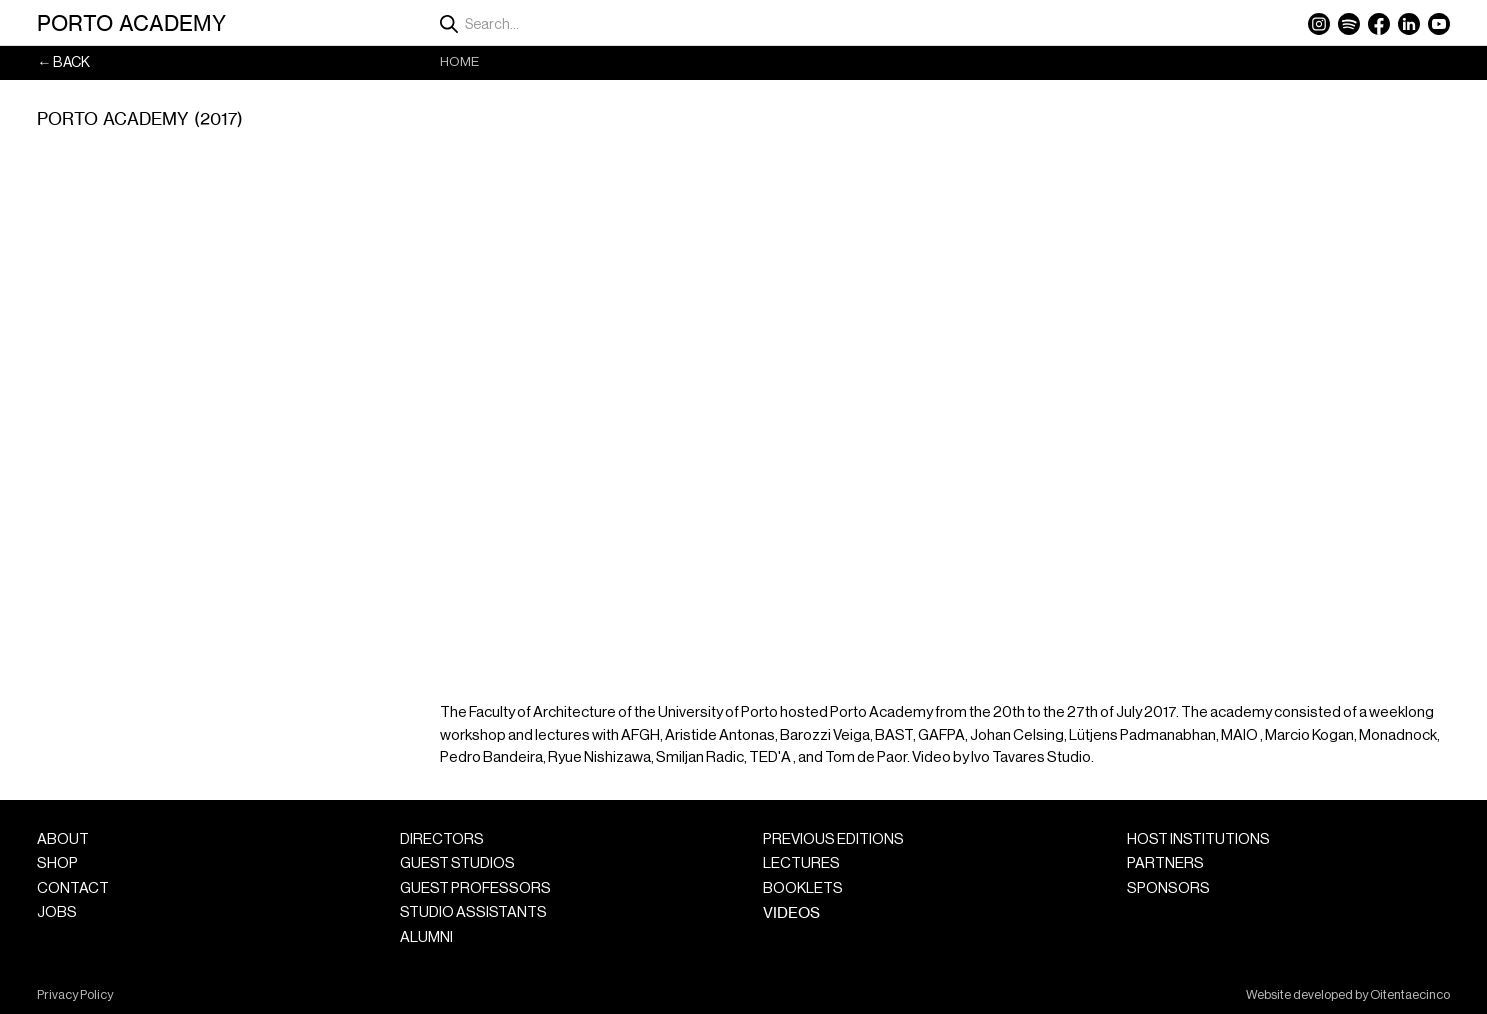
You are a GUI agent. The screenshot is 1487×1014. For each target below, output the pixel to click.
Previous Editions (833, 839)
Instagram (1319, 24)
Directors (442, 839)
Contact (73, 888)
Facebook (1379, 24)
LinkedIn (1409, 24)
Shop (57, 863)
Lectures (801, 863)
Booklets (803, 888)
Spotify (1349, 24)
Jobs (57, 912)
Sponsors (1168, 888)
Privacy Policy (75, 995)
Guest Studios (457, 863)
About (63, 839)
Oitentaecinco (1410, 995)
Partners (1165, 863)
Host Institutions (1198, 839)
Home (459, 61)
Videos (791, 912)
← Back (63, 62)
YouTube (1439, 24)
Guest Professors (475, 888)
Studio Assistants (473, 912)
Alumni (426, 937)
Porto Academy (131, 23)
